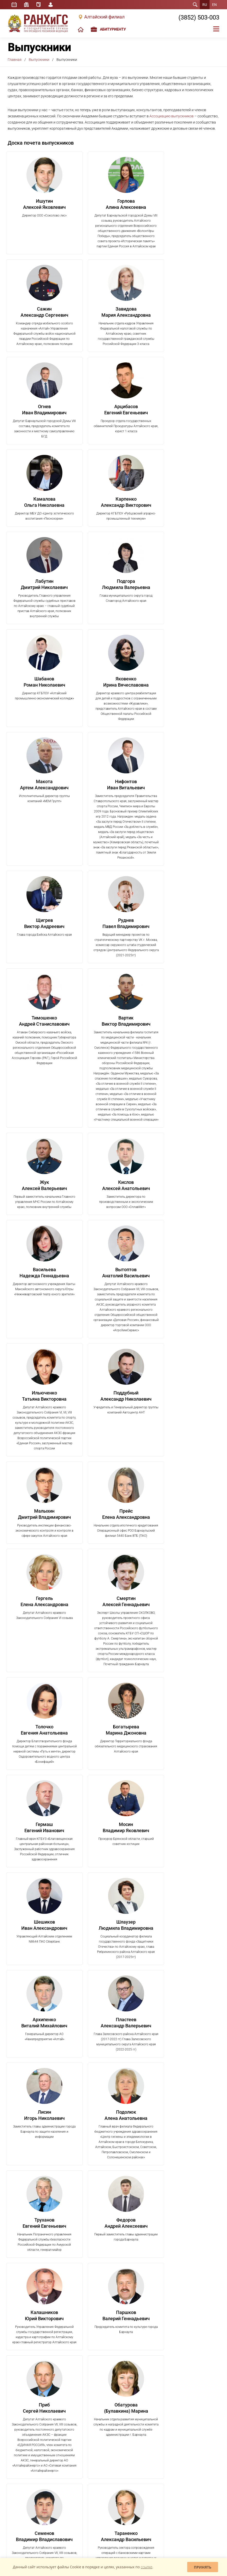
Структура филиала (22, 2355)
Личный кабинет (51, 4)
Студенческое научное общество (172, 2370)
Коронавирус (88, 2498)
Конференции (159, 2392)
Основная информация (165, 2460)
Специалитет (87, 2355)
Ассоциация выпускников (29, 2247)
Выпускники (39, 59)
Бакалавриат (87, 2348)
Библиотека (27, 4)
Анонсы (84, 2468)
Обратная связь (134, 2520)
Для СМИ (85, 2490)
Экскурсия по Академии (25, 2415)
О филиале (15, 2348)
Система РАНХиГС (21, 2378)
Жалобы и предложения (81, 2520)
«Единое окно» (18, 2494)
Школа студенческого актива (28, 2468)
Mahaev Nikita (207, 2554)
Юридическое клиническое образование (27, 2484)
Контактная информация (26, 2422)
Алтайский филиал (104, 17)
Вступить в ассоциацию (28, 2258)
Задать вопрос (28, 2520)
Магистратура (88, 2363)
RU (204, 5)
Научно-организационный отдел (172, 2400)
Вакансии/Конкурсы (22, 2407)
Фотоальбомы (88, 2475)
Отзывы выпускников (26, 2281)
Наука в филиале (161, 2355)
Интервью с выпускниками (30, 2270)
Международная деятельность (30, 2400)
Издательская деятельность (169, 2348)
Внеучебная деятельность (26, 2370)
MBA (81, 2378)
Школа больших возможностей (30, 2460)
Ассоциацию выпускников (171, 116)
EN (214, 5)
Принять (202, 2567)
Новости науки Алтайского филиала (175, 2378)
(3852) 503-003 (198, 17)
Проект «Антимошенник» (96, 2505)
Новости (84, 2460)
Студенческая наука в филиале (171, 2363)
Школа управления (21, 2475)
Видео (82, 2483)
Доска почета (17, 2392)
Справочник (39, 4)
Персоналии (16, 2363)
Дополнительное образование (100, 2370)
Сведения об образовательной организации (30, 2431)
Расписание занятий (14, 4)
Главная (15, 59)
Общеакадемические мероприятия (174, 2385)
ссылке (146, 2566)
